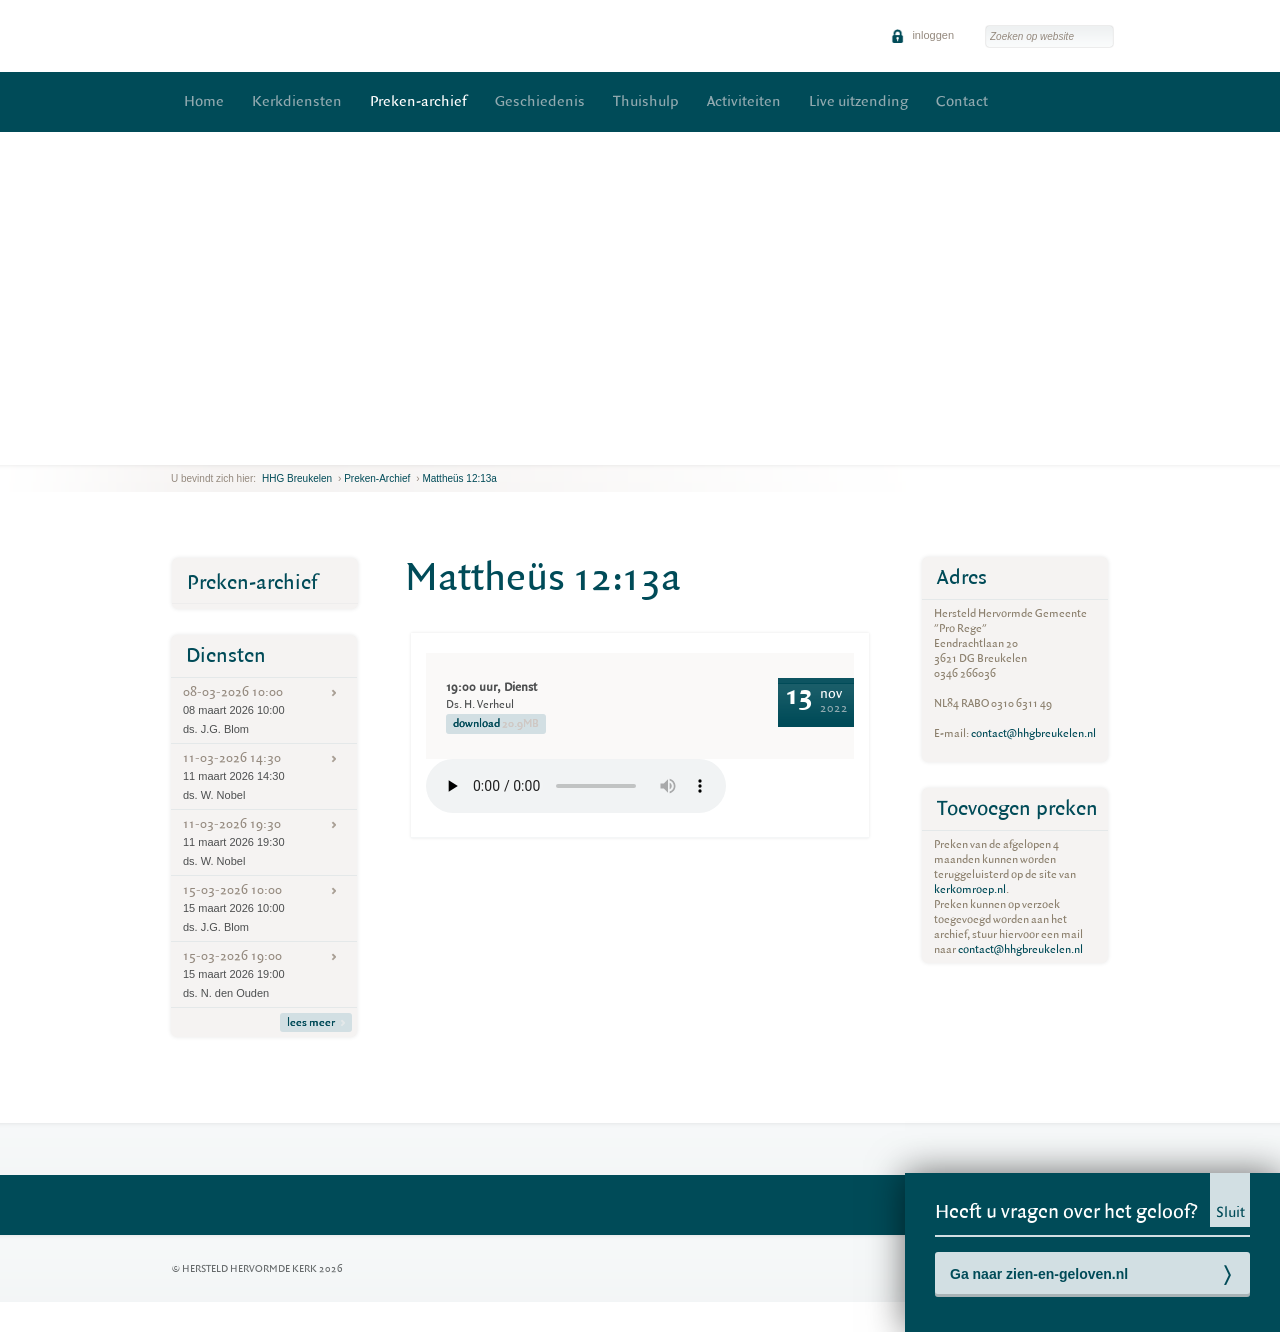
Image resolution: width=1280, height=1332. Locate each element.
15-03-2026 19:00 (264, 974)
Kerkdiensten (297, 101)
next (213, 449)
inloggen (922, 35)
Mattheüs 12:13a (459, 478)
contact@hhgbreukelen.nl (1033, 733)
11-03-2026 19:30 (264, 842)
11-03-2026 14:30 (264, 776)
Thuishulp (646, 101)
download (496, 724)
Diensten (226, 655)
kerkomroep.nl (970, 889)
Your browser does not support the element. (576, 786)
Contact (962, 101)
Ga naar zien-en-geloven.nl (1039, 1274)
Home (204, 101)
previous (176, 449)
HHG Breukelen (297, 478)
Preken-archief (418, 101)
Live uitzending (858, 101)
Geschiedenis (540, 101)
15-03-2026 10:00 (264, 908)
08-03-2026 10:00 (264, 710)
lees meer (316, 1022)
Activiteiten (744, 101)
